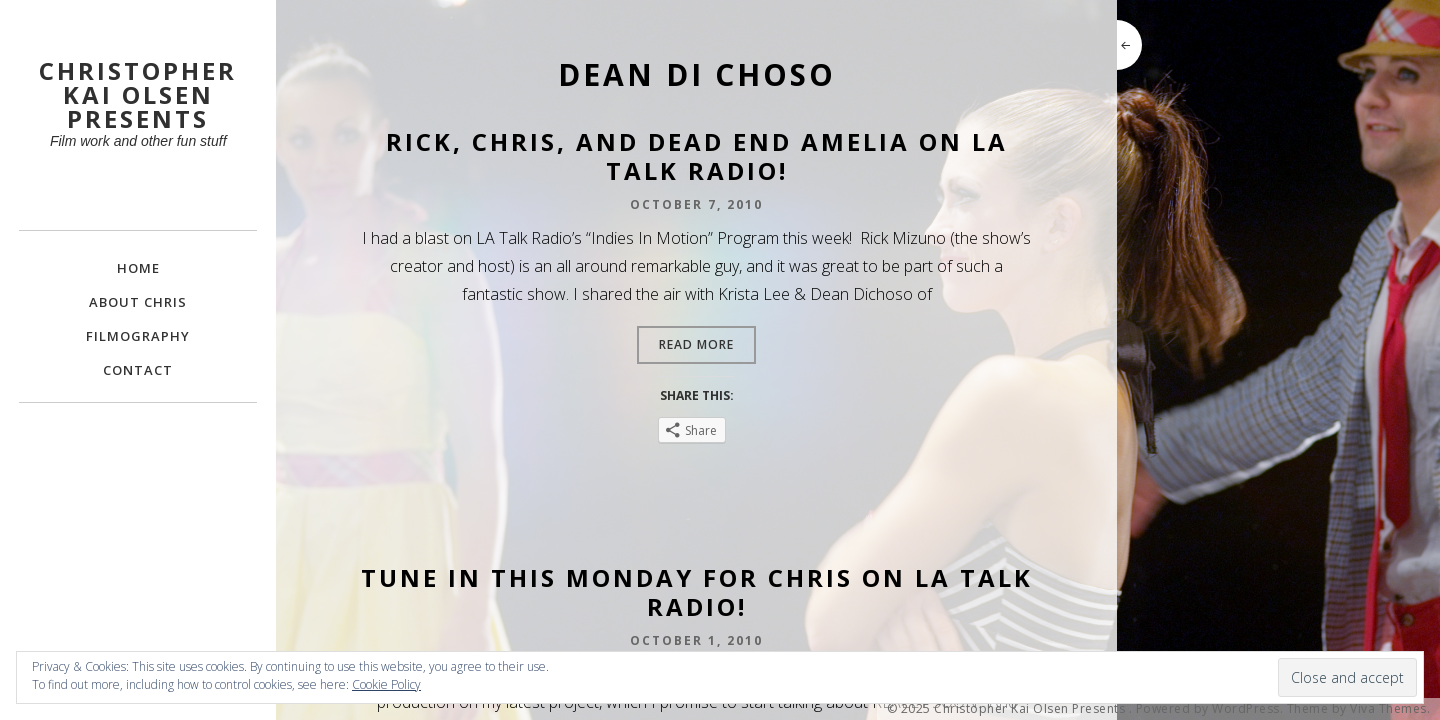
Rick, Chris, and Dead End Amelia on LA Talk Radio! (697, 156)
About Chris (138, 302)
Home (138, 268)
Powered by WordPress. (1210, 709)
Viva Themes (1388, 709)
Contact (138, 370)
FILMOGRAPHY (138, 336)
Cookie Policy (386, 684)
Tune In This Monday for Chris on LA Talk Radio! (697, 592)
